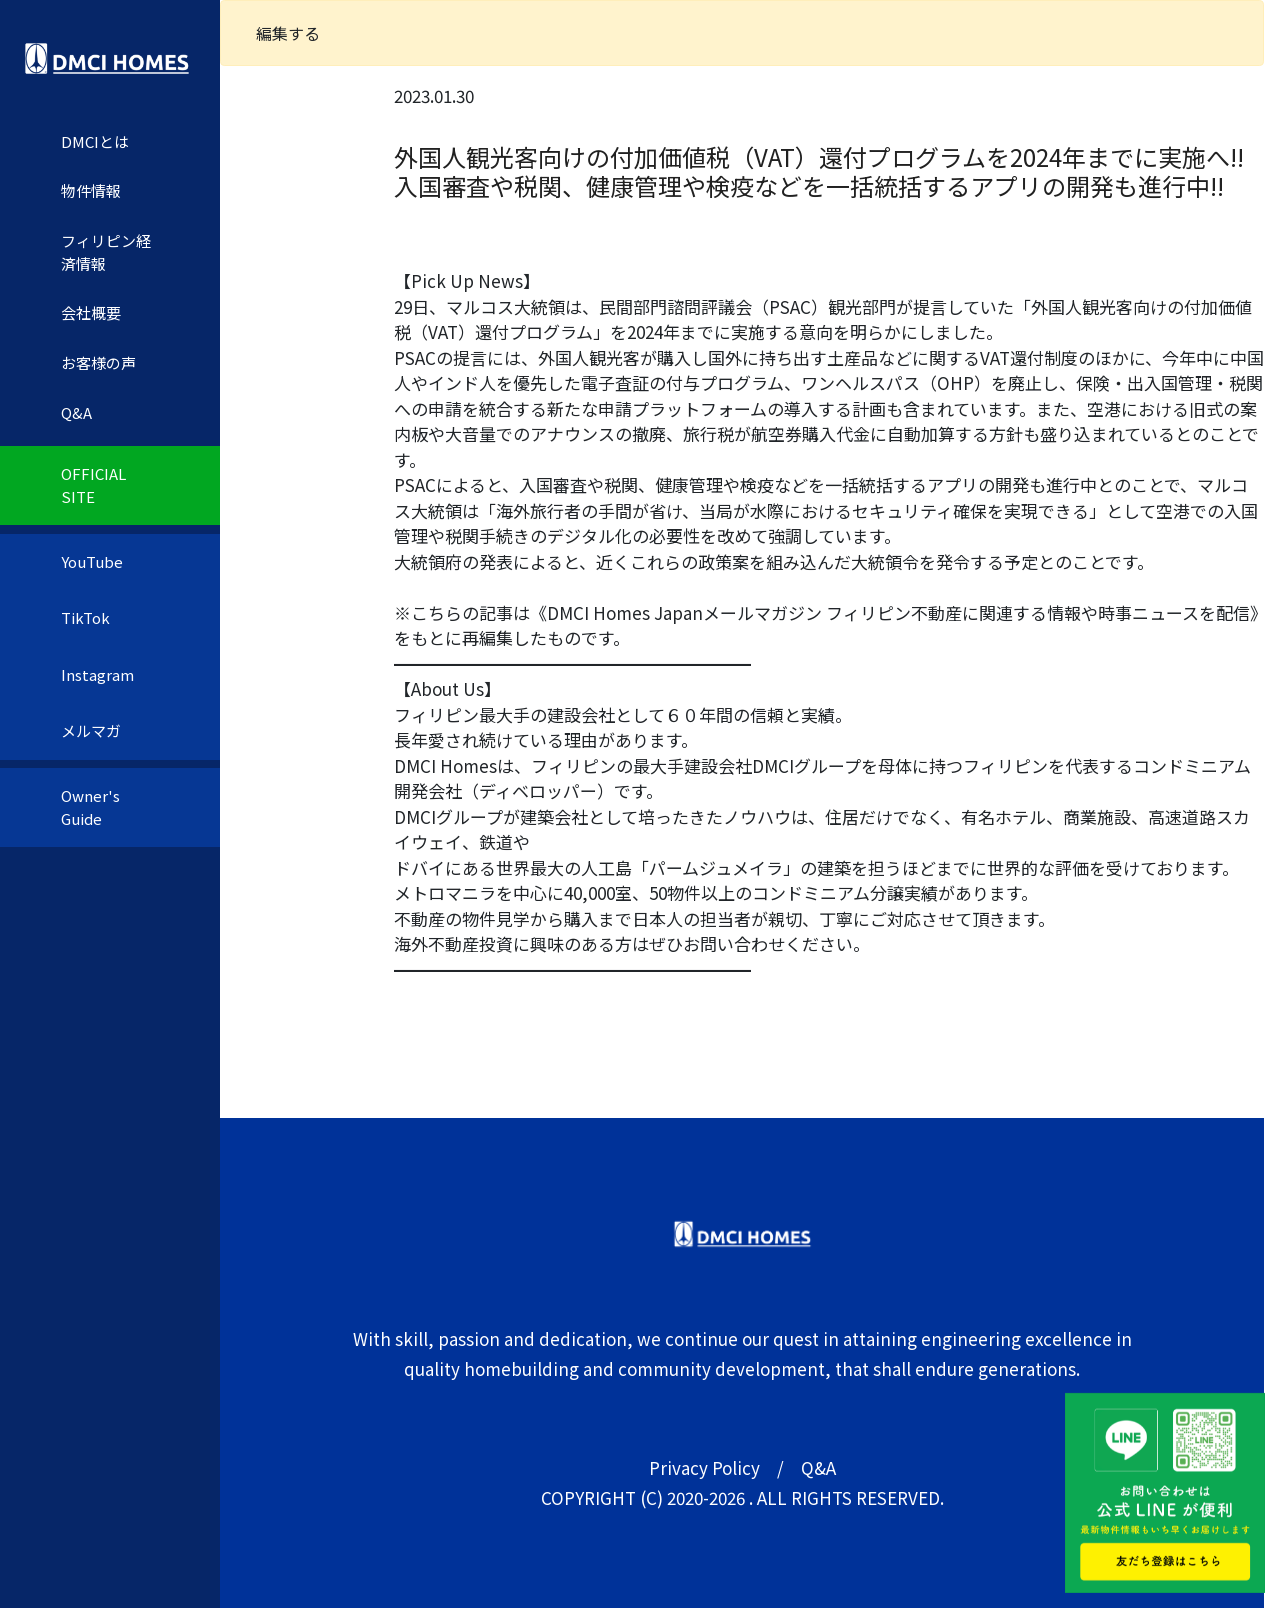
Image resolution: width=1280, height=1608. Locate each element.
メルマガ (91, 730)
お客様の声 (98, 362)
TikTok (85, 617)
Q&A (76, 412)
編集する (288, 33)
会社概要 (91, 312)
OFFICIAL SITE (93, 485)
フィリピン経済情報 (106, 252)
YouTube (92, 561)
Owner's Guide (90, 807)
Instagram (97, 674)
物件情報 (91, 190)
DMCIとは (95, 141)
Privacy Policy (704, 1467)
